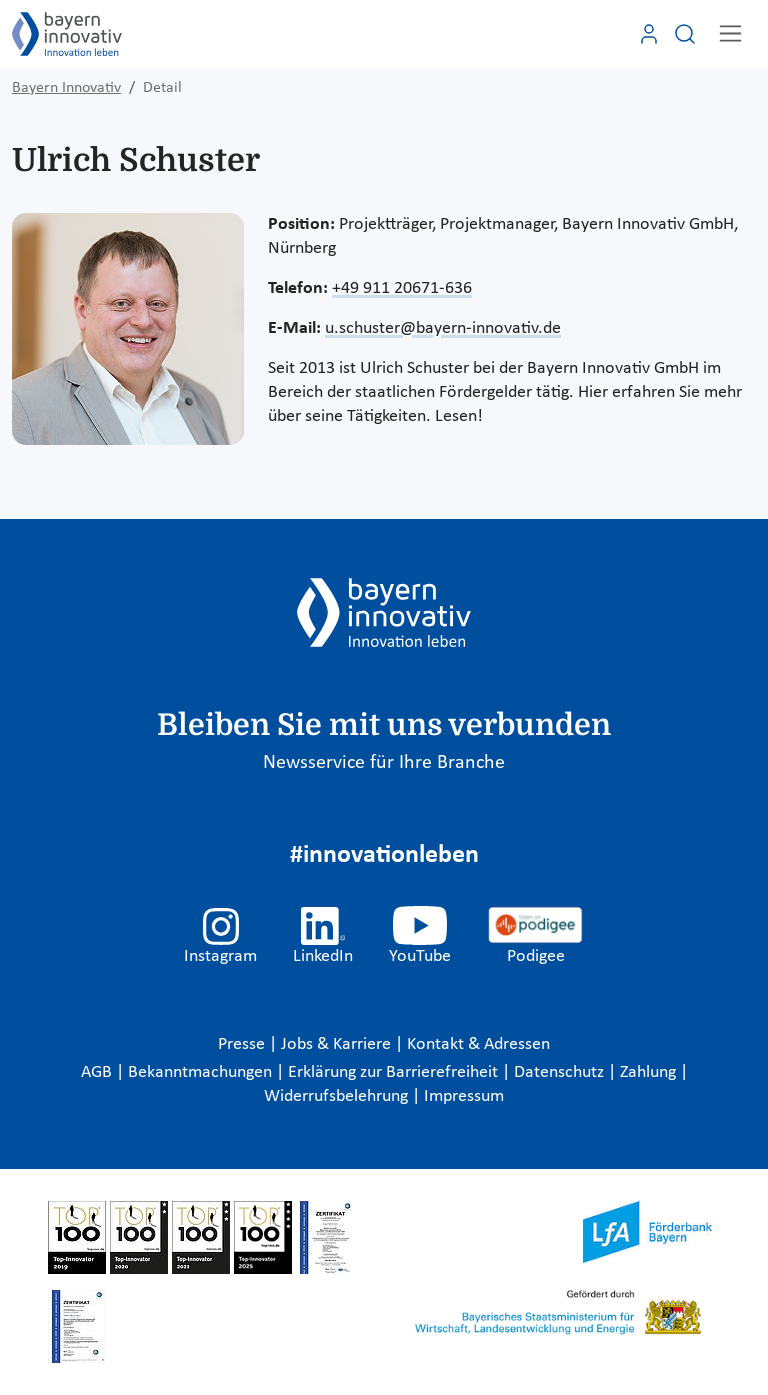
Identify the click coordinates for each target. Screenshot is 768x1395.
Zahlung (650, 1072)
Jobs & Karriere (338, 1044)
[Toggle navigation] (730, 33)
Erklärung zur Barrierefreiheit (395, 1072)
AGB (98, 1072)
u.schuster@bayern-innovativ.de (443, 328)
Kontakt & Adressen (478, 1044)
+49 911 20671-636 (402, 288)
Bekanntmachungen (202, 1072)
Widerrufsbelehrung (338, 1096)
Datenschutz (561, 1072)
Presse (243, 1044)
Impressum (464, 1096)
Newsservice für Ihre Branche (384, 763)
